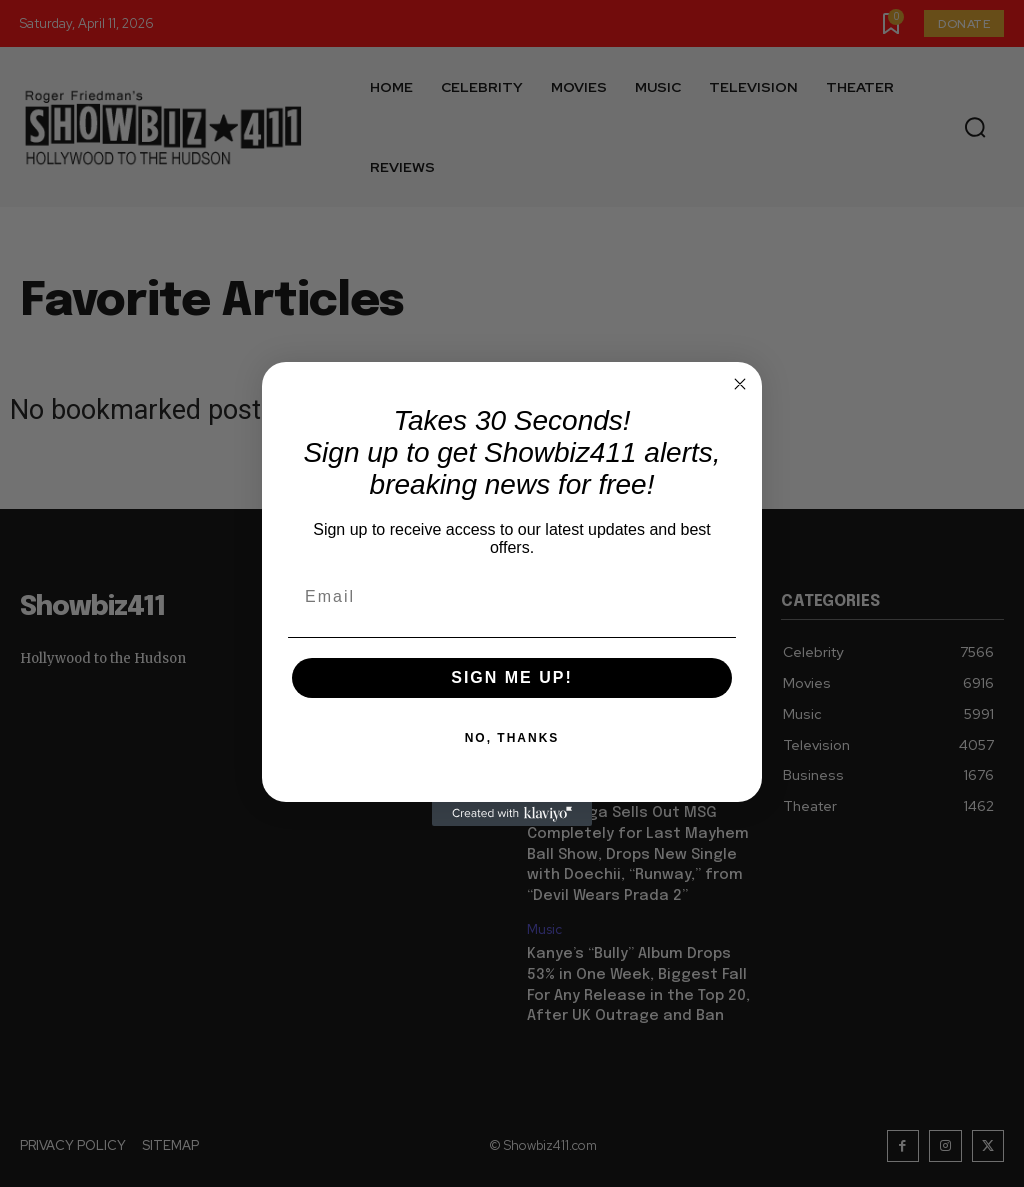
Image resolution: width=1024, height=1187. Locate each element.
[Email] (512, 597)
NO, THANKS (512, 738)
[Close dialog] (740, 384)
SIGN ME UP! (512, 677)
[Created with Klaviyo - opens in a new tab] (512, 814)
